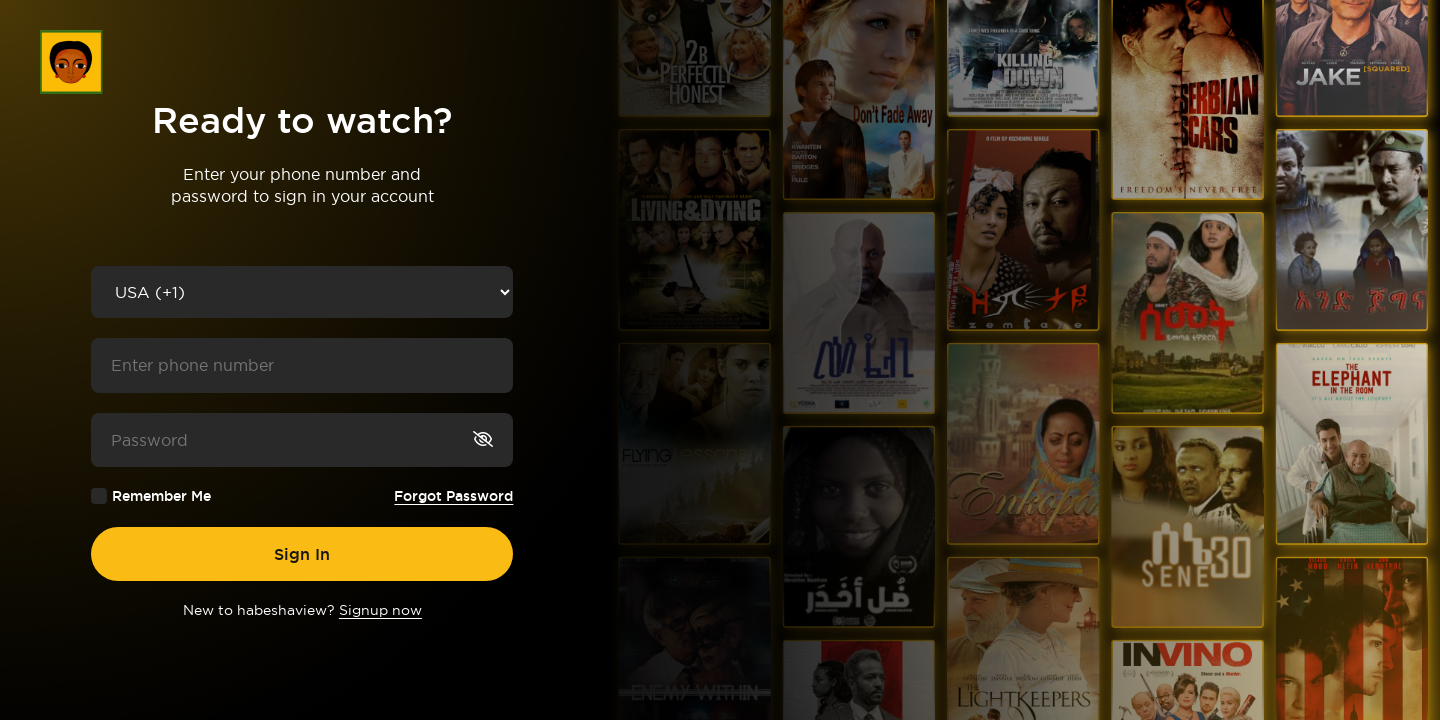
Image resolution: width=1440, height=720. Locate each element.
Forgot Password (453, 496)
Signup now (380, 610)
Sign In (302, 554)
